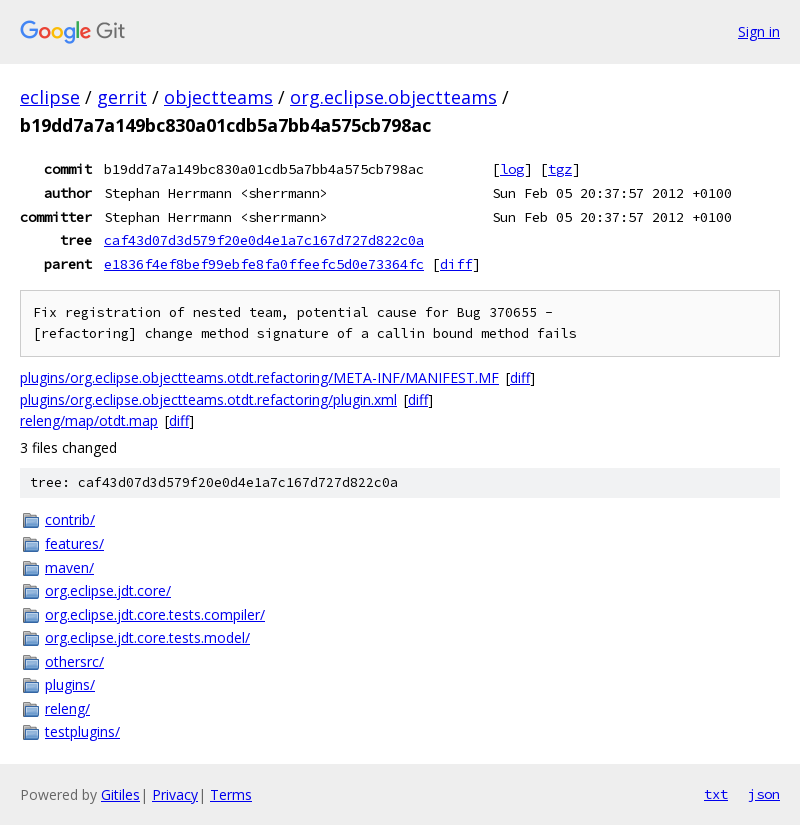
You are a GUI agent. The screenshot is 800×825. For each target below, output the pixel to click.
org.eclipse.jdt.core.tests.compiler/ (155, 614)
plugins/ (70, 684)
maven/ (69, 567)
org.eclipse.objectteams (393, 97)
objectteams (218, 97)
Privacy (175, 794)
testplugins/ (82, 731)
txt (716, 794)
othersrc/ (74, 661)
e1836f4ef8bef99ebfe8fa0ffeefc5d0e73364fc (264, 264)
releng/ (67, 708)
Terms (231, 794)
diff (456, 264)
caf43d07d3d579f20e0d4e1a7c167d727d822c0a (264, 240)
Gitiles (120, 794)
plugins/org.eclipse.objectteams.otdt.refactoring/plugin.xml (208, 399)
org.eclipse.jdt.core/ (108, 590)
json (764, 794)
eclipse (50, 97)
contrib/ (70, 519)
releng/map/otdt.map (89, 420)
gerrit (122, 97)
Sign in (759, 31)
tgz (560, 169)
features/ (74, 543)
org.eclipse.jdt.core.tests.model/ (147, 637)
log (512, 169)
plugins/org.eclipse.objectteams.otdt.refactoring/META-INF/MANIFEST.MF (259, 377)
